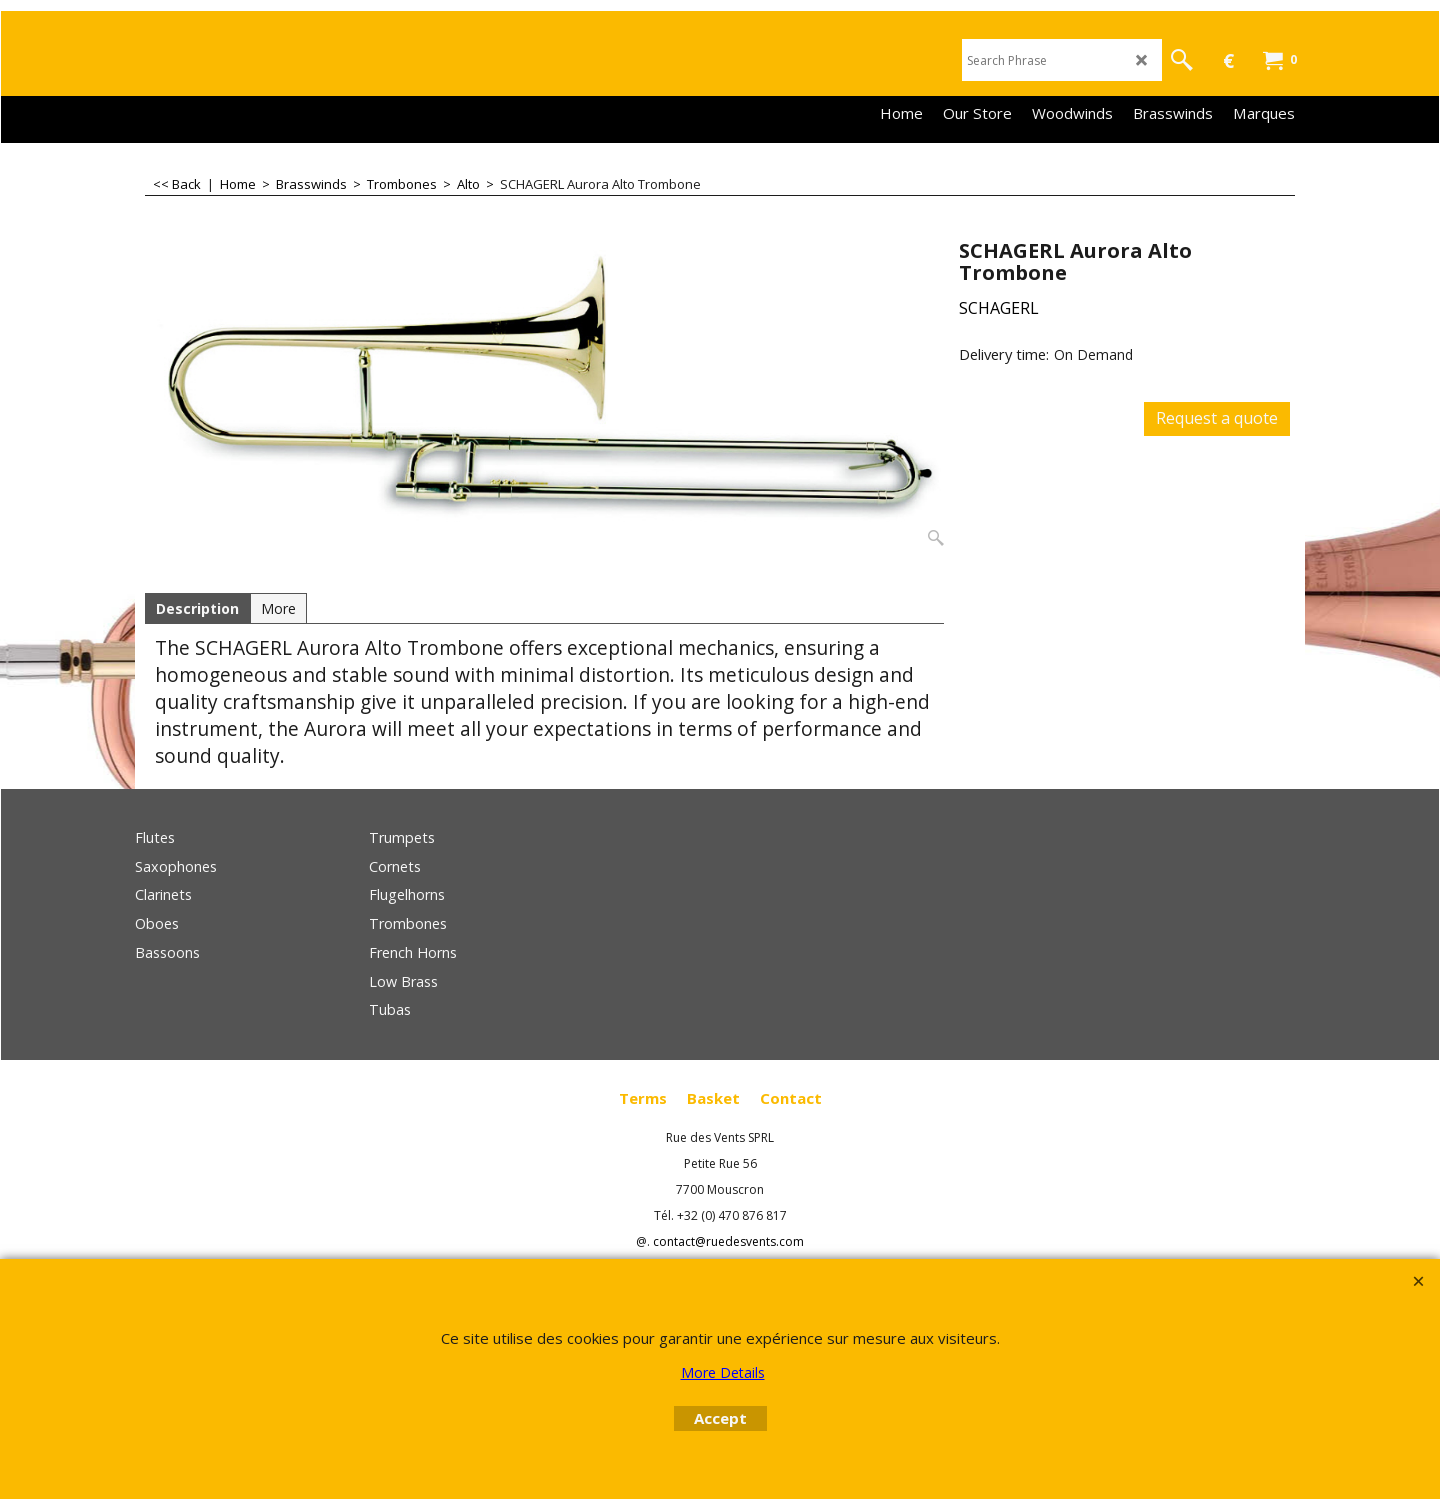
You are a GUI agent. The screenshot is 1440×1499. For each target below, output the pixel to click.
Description (197, 608)
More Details (723, 1372)
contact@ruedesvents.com (728, 1241)
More (278, 608)
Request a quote (1217, 418)
